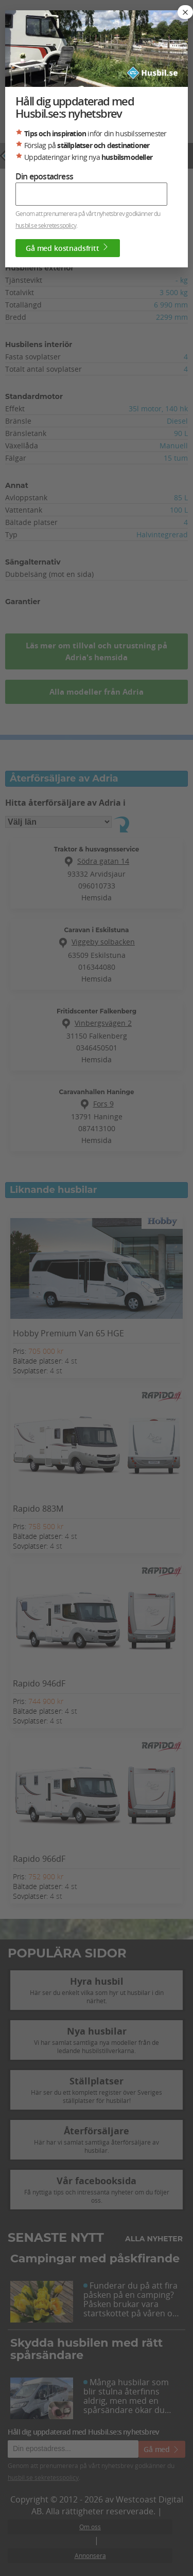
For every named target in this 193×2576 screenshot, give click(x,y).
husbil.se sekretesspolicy (45, 225)
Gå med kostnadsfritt (68, 248)
